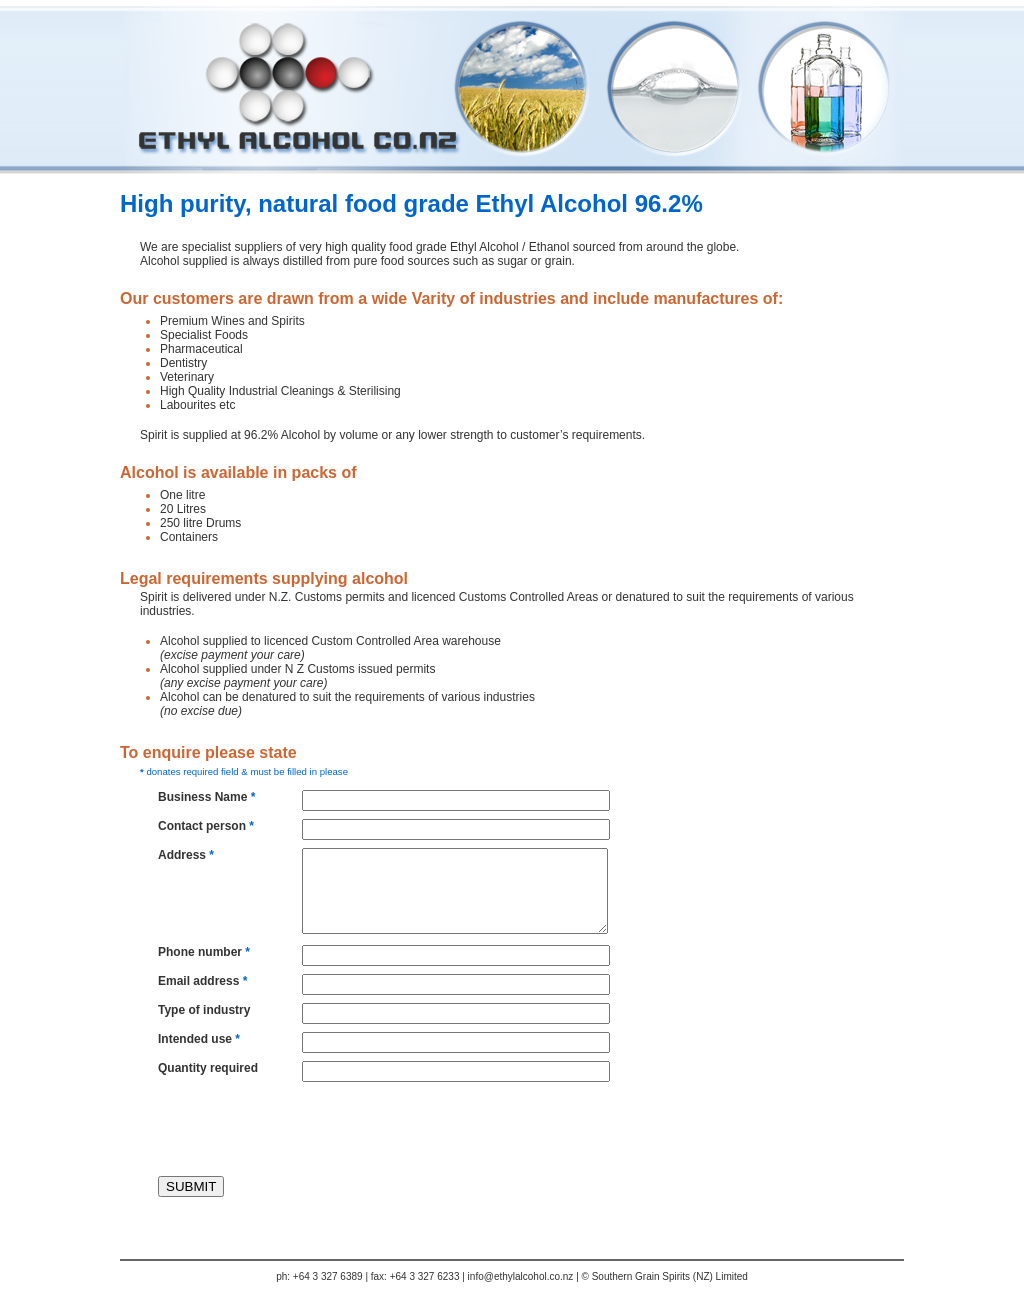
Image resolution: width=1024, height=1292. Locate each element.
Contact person (206, 826)
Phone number (204, 952)
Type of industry (204, 1010)
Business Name (206, 797)
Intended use (199, 1039)
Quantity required (208, 1068)
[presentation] (282, 1129)
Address (186, 855)
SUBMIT (191, 1186)
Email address (202, 981)
